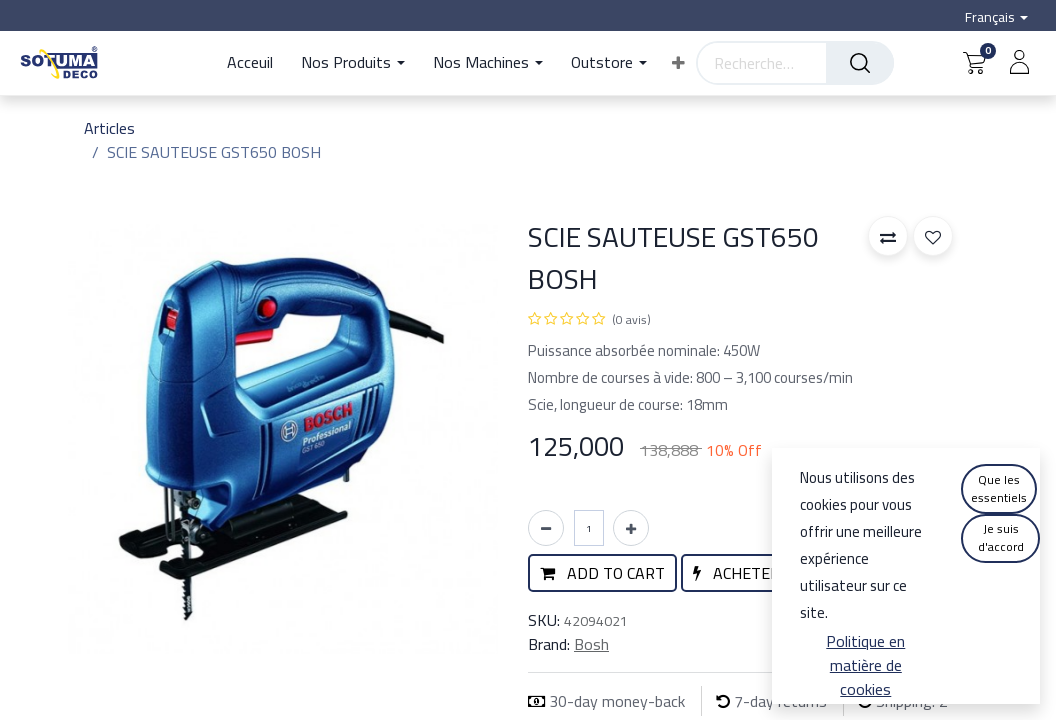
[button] (678, 63)
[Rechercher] (860, 63)
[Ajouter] (631, 528)
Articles (109, 128)
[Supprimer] (546, 528)
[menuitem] (257, 63)
